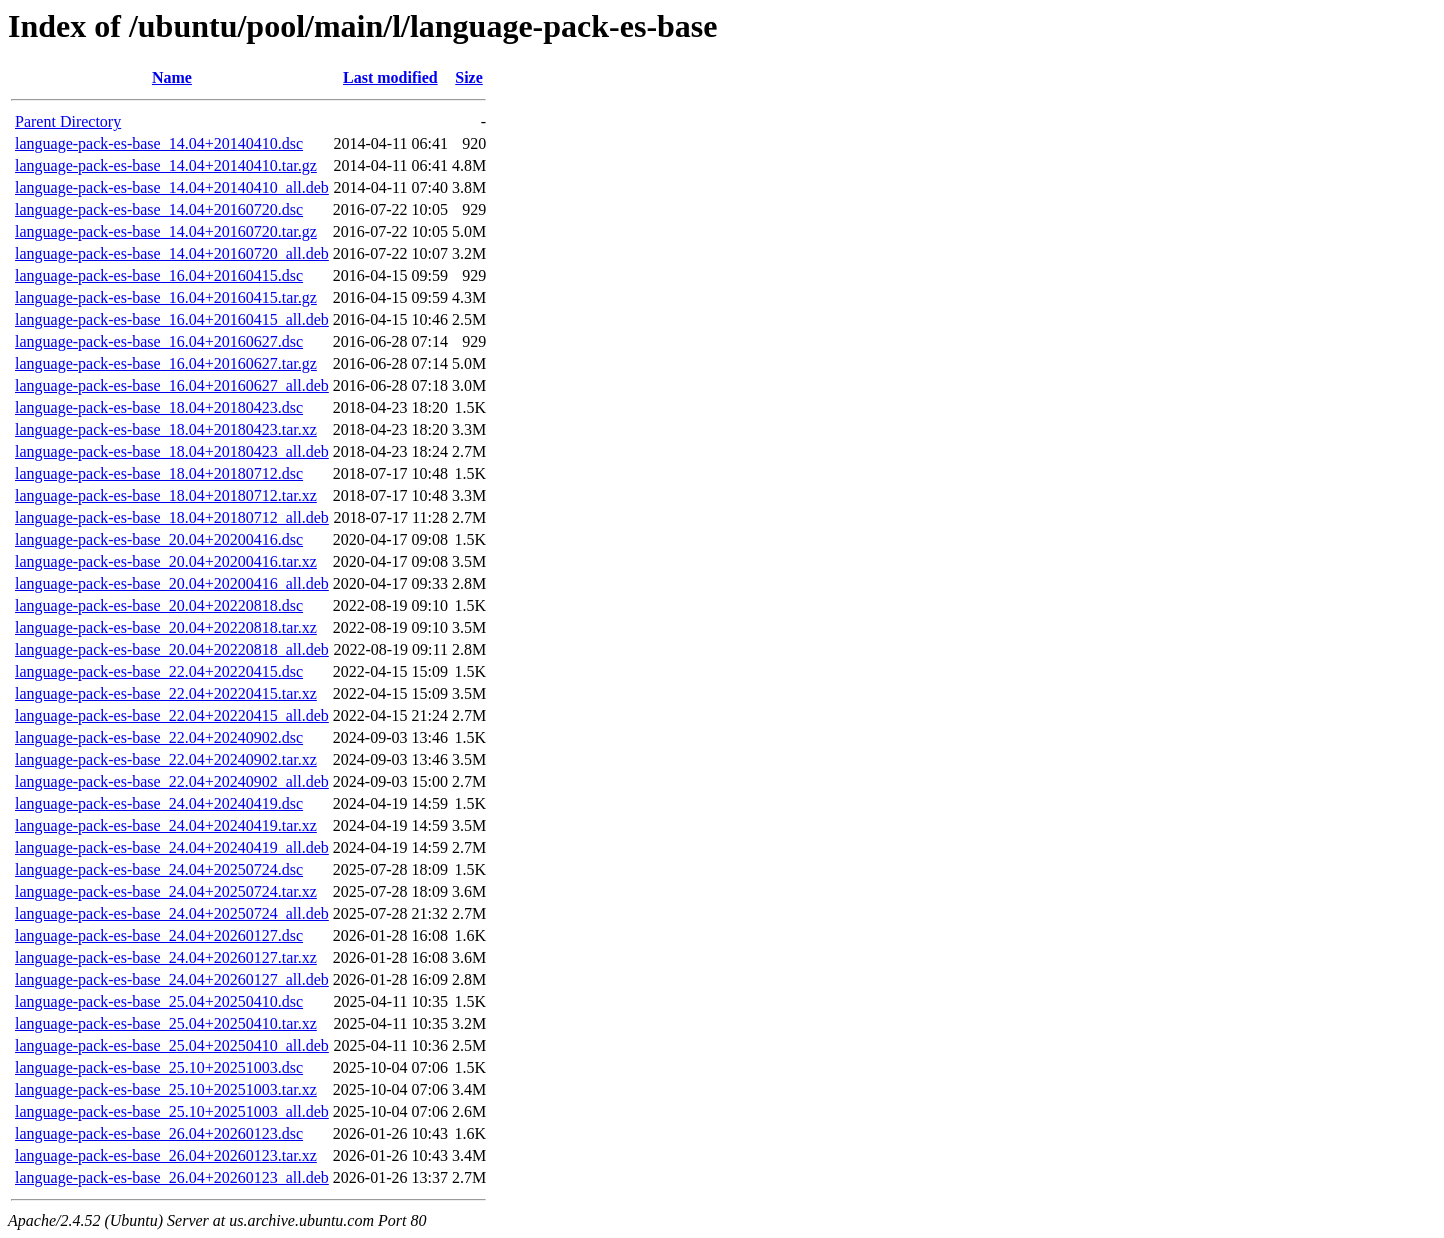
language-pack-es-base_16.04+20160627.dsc (159, 341)
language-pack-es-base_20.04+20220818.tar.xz (166, 627)
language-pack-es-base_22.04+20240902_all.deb (172, 781)
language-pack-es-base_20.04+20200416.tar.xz (166, 561)
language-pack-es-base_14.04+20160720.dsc (159, 209)
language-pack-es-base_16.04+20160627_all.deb (172, 385)
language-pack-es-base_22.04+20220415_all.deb (172, 715)
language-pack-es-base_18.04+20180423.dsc (159, 407)
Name (172, 77)
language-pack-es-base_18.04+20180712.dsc (159, 473)
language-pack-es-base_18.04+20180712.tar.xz (166, 495)
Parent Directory (68, 121)
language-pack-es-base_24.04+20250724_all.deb (172, 913)
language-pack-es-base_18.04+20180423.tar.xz (166, 429)
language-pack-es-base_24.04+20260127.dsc (159, 935)
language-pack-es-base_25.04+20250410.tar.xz (166, 1023)
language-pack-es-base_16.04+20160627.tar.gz (166, 363)
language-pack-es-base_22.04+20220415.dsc (159, 671)
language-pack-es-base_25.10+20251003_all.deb (172, 1111)
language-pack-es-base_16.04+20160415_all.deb (172, 319)
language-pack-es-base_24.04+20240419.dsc (159, 803)
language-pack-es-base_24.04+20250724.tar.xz (166, 891)
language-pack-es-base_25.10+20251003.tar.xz (166, 1089)
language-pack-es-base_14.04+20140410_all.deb (172, 187)
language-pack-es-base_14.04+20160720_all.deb (172, 253)
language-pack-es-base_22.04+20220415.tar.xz (166, 693)
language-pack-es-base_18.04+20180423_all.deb (172, 451)
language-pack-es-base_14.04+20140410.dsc (159, 143)
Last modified (390, 77)
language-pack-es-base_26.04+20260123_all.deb (172, 1177)
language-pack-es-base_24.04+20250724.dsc (159, 869)
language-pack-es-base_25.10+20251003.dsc (159, 1067)
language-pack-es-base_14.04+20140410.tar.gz (166, 165)
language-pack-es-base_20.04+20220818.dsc (159, 605)
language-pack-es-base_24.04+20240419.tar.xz (166, 825)
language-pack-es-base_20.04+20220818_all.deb (172, 649)
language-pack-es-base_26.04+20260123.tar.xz (166, 1155)
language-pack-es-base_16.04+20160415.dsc (159, 275)
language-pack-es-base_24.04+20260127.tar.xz (166, 957)
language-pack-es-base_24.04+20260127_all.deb (172, 979)
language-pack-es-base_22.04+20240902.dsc (159, 737)
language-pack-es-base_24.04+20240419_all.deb (172, 847)
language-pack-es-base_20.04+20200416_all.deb (172, 583)
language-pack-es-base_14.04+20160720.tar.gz (166, 231)
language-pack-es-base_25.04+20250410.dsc (159, 1001)
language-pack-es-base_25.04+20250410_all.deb (172, 1045)
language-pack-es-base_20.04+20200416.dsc (159, 539)
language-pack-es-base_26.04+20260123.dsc (159, 1133)
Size (469, 77)
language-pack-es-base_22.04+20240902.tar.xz (166, 759)
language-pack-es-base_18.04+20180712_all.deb (172, 517)
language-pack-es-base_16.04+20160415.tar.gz (166, 297)
